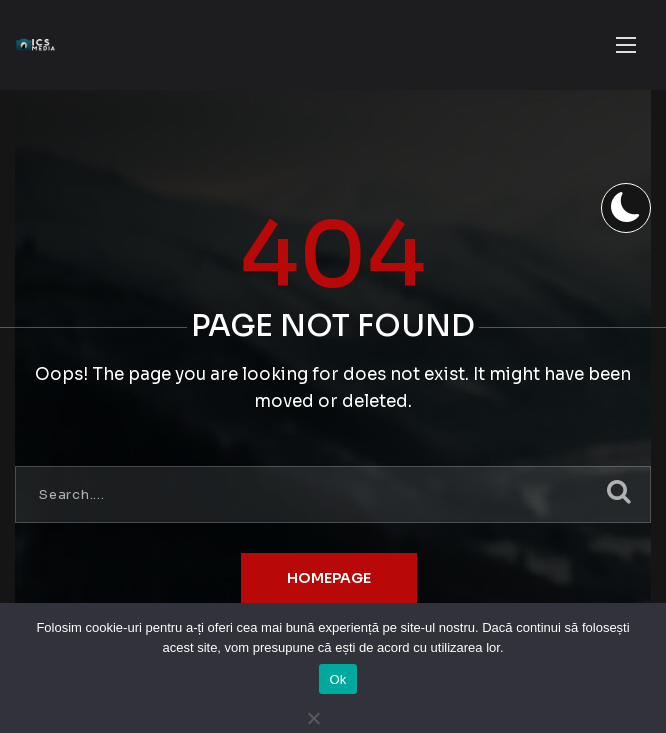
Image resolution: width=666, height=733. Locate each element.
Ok (337, 679)
